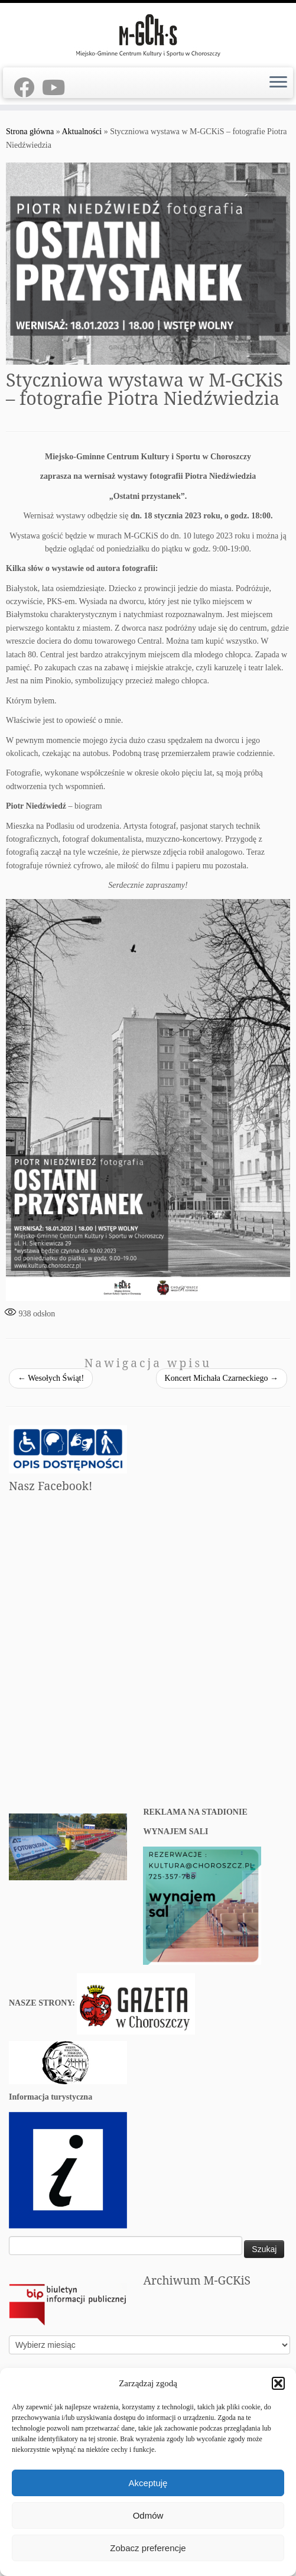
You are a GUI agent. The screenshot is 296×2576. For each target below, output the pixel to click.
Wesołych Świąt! (51, 1378)
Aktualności (82, 131)
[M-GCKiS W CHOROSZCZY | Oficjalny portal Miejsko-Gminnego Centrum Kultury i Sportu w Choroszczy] (148, 34)
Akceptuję (148, 2483)
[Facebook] (28, 88)
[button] (278, 2383)
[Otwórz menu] (278, 83)
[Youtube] (57, 88)
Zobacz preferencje (148, 2548)
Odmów (148, 2515)
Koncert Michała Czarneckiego (221, 1378)
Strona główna (30, 131)
